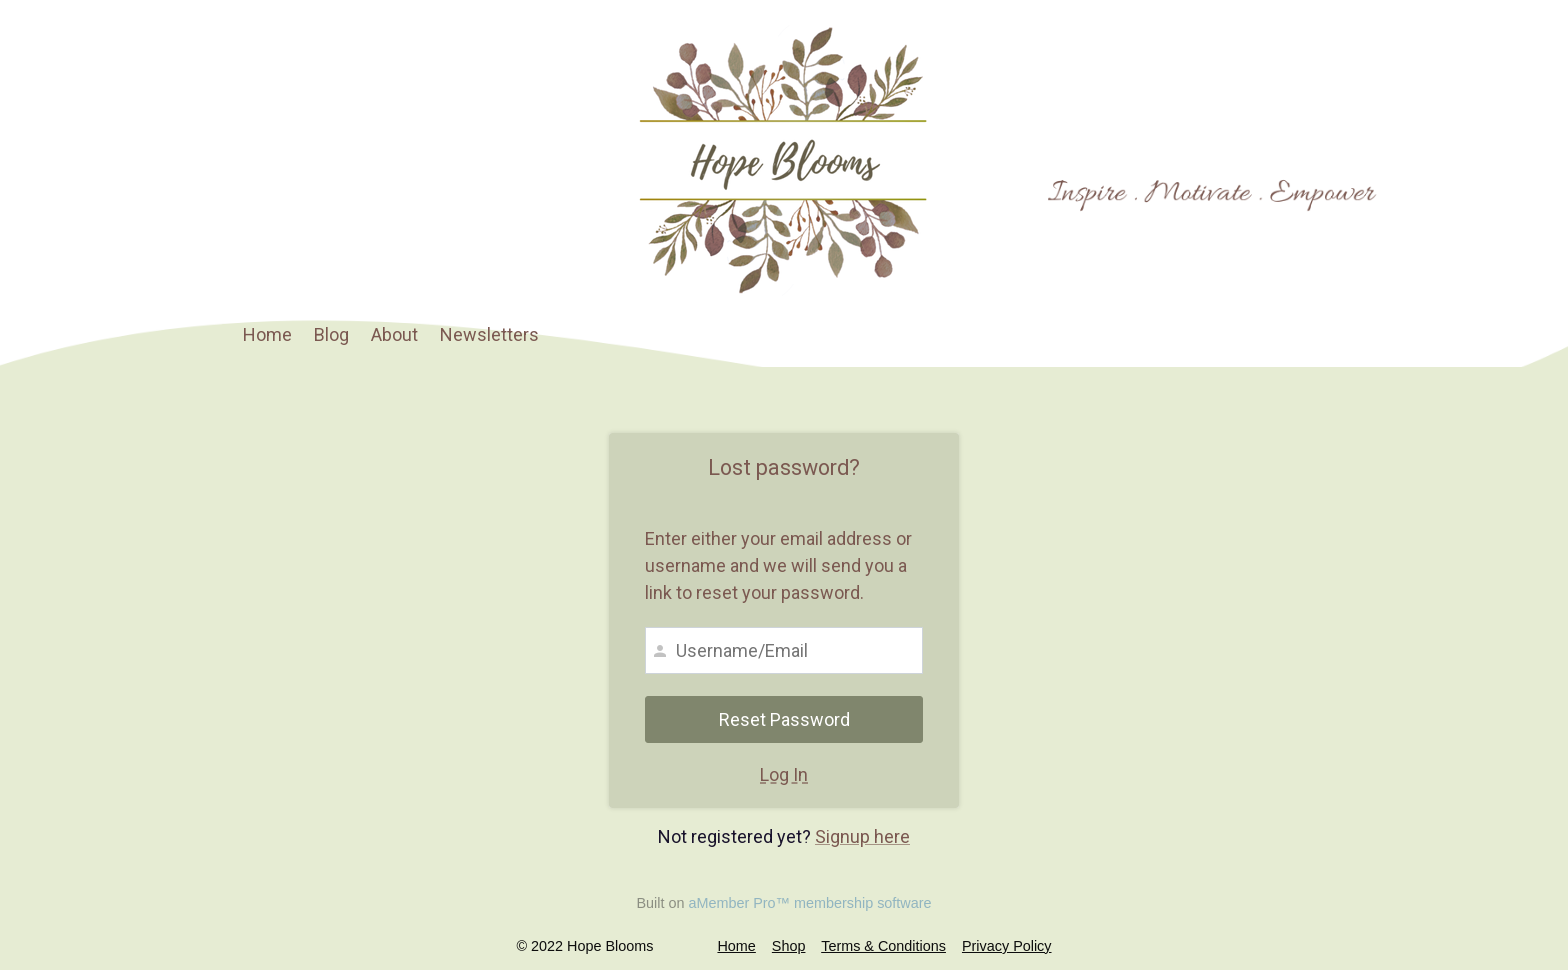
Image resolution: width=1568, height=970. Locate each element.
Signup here (862, 836)
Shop (789, 946)
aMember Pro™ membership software (809, 903)
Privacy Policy (1007, 946)
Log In (784, 774)
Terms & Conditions (883, 946)
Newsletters (489, 334)
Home (267, 334)
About (394, 334)
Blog (331, 334)
